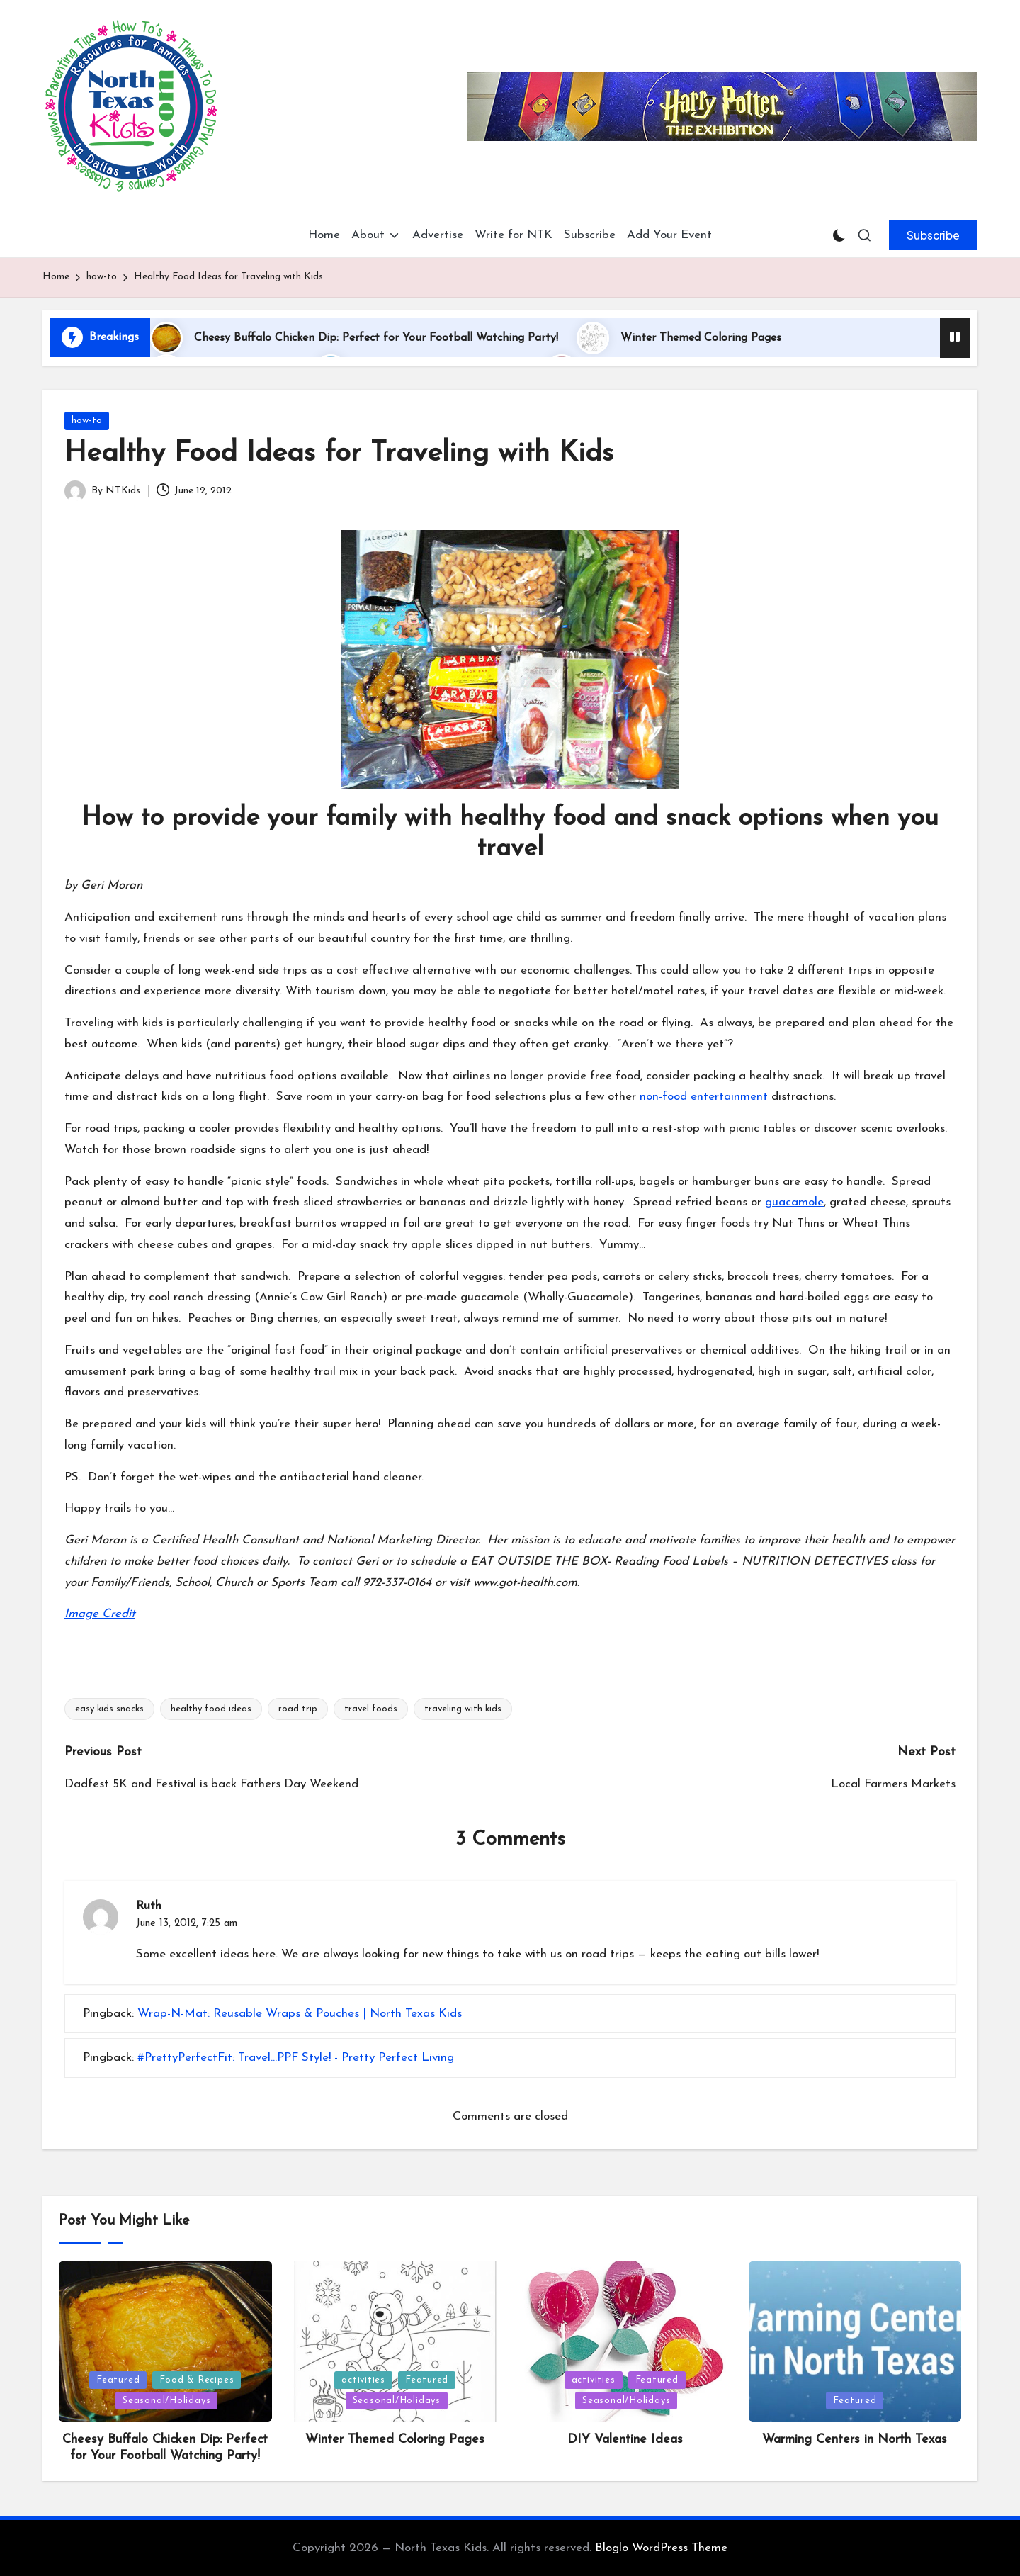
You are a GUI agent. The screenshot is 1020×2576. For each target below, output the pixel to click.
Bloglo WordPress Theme (661, 2548)
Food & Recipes (196, 2380)
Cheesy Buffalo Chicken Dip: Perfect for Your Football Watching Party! (376, 338)
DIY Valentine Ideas (625, 2439)
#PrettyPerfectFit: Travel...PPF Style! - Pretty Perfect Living (295, 2058)
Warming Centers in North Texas (854, 2439)
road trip (297, 1709)
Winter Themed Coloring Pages (700, 338)
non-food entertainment (704, 1097)
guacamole (794, 1202)
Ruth (149, 1906)
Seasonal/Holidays (166, 2400)
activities (363, 2380)
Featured (118, 2380)
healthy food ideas (211, 1709)
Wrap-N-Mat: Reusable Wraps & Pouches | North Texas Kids (299, 2014)
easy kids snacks (109, 1709)
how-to (87, 420)
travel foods (370, 1709)
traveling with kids (463, 1709)
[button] (933, 235)
